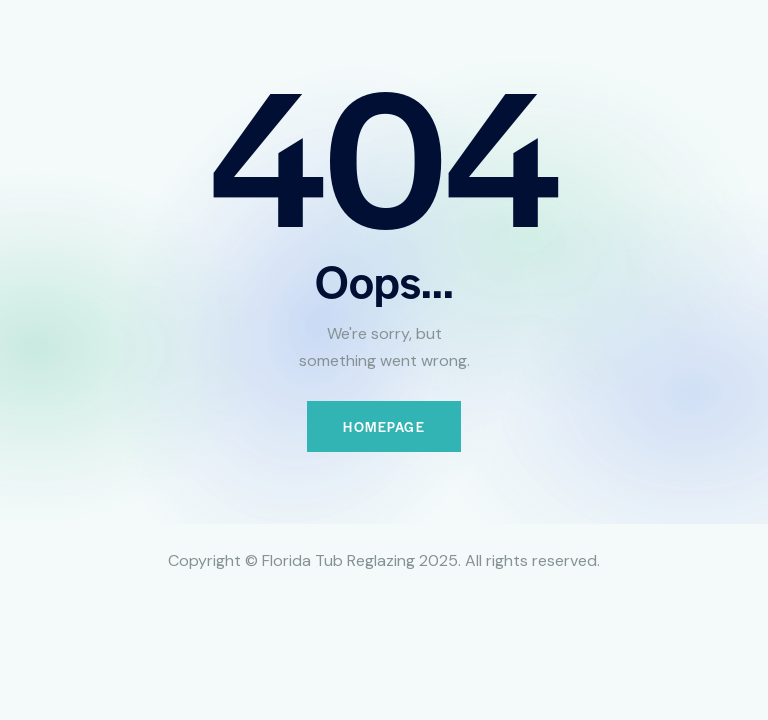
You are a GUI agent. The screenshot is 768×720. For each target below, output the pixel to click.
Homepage (384, 426)
